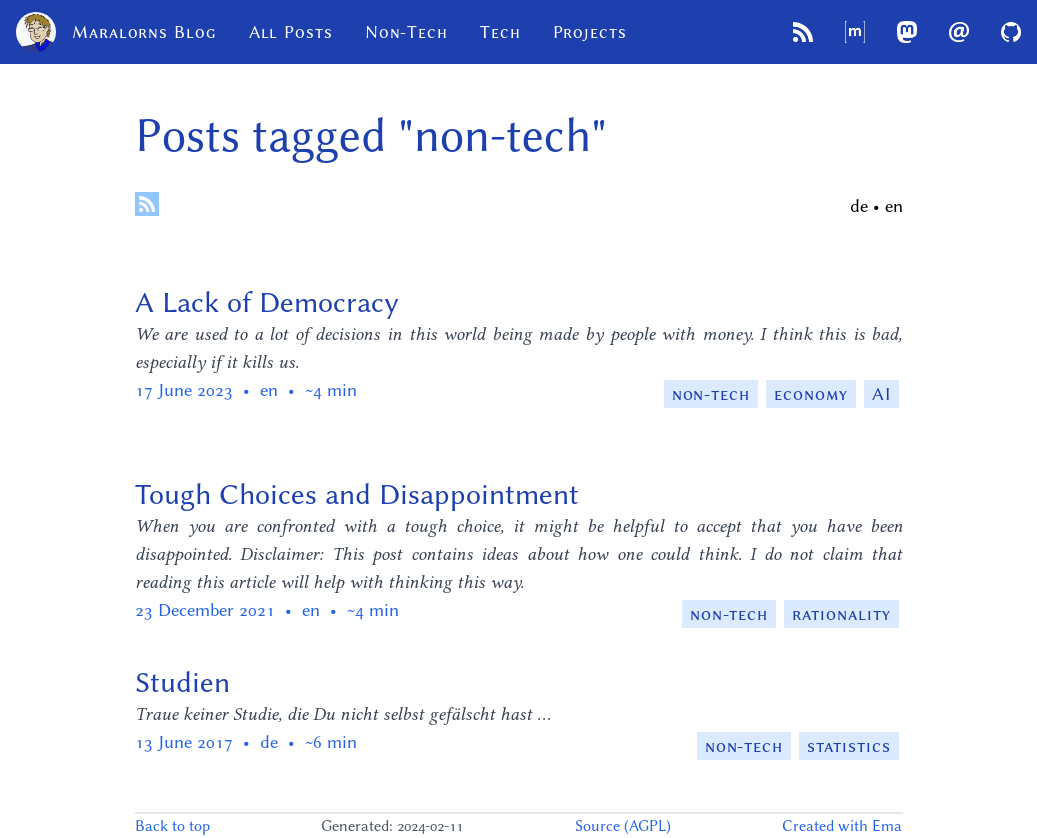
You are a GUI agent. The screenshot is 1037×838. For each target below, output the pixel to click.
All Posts (291, 32)
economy (811, 394)
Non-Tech (406, 32)
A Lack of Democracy (267, 302)
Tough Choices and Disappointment (357, 494)
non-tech (711, 394)
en (894, 206)
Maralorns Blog (116, 32)
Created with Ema (842, 826)
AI (881, 394)
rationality (841, 614)
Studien (182, 682)
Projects (590, 32)
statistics (848, 746)
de (859, 206)
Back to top (172, 826)
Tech (500, 32)
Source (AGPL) (623, 826)
